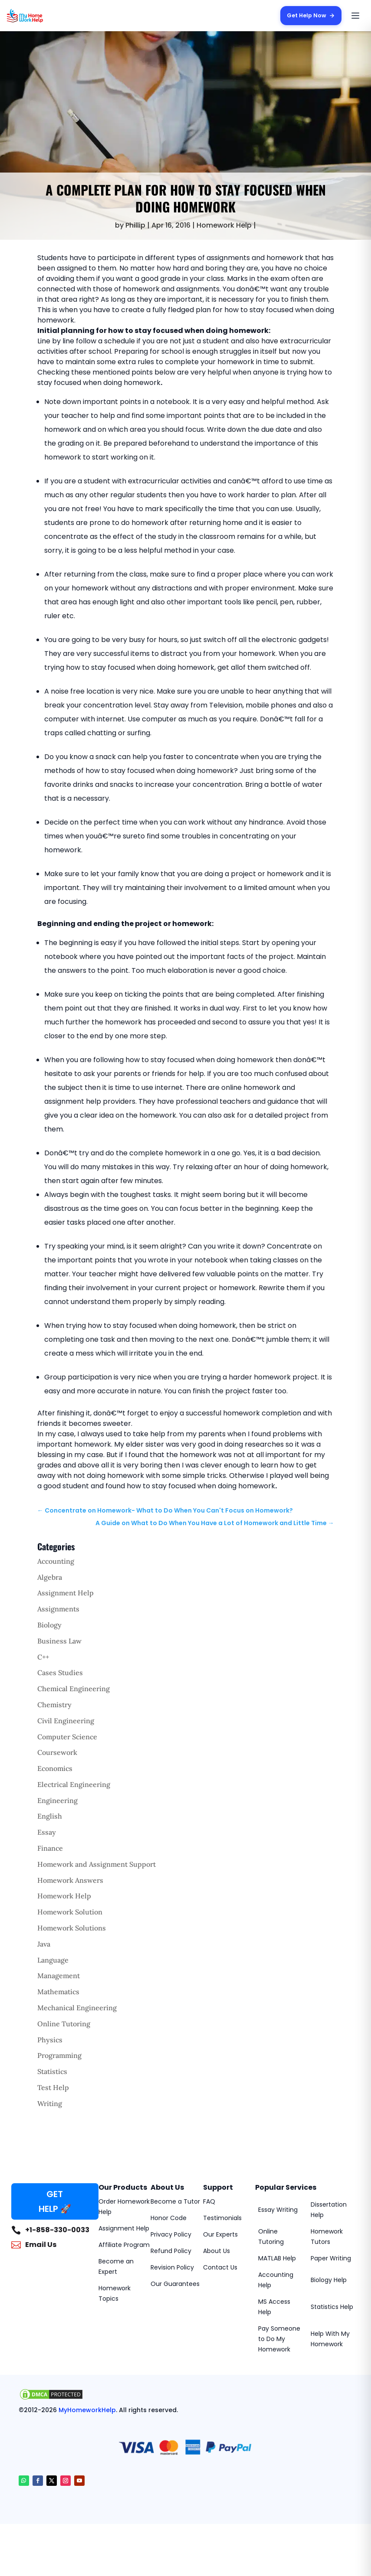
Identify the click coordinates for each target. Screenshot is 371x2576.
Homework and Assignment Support (96, 1864)
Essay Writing (278, 2209)
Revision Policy (172, 2267)
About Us (216, 2251)
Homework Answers (70, 1880)
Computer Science (67, 1736)
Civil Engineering (65, 1720)
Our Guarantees (175, 2283)
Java (43, 1944)
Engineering (57, 1800)
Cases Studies (60, 1672)
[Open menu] (355, 15)
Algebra (49, 1577)
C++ (43, 1657)
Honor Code (169, 2218)
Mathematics (58, 1991)
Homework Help (224, 225)
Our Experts (220, 2234)
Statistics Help (332, 2306)
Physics (49, 2039)
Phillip (135, 225)
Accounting (55, 1561)
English (49, 1816)
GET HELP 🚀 (55, 2201)
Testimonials (222, 2218)
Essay (46, 1832)
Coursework (57, 1752)
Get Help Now (310, 15)
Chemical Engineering (73, 1688)
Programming (59, 2055)
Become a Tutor (175, 2201)
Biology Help (329, 2280)
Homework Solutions (71, 1928)
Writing (49, 2103)
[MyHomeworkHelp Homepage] (41, 16)
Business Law (59, 1641)
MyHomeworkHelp (87, 2410)
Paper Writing (331, 2258)
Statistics (52, 2071)
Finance (50, 1848)
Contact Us (220, 2267)
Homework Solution (69, 1912)
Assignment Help (65, 1592)
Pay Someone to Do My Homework (279, 2339)
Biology (49, 1625)
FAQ (209, 2201)
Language (53, 1960)
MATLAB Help (277, 2258)
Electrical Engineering (73, 1784)
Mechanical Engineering (77, 2007)
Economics (54, 1768)
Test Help (53, 2087)
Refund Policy (171, 2251)
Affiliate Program (124, 2244)
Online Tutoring (63, 2023)
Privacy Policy (171, 2234)
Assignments (58, 1608)
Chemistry (54, 1704)
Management (58, 1975)
